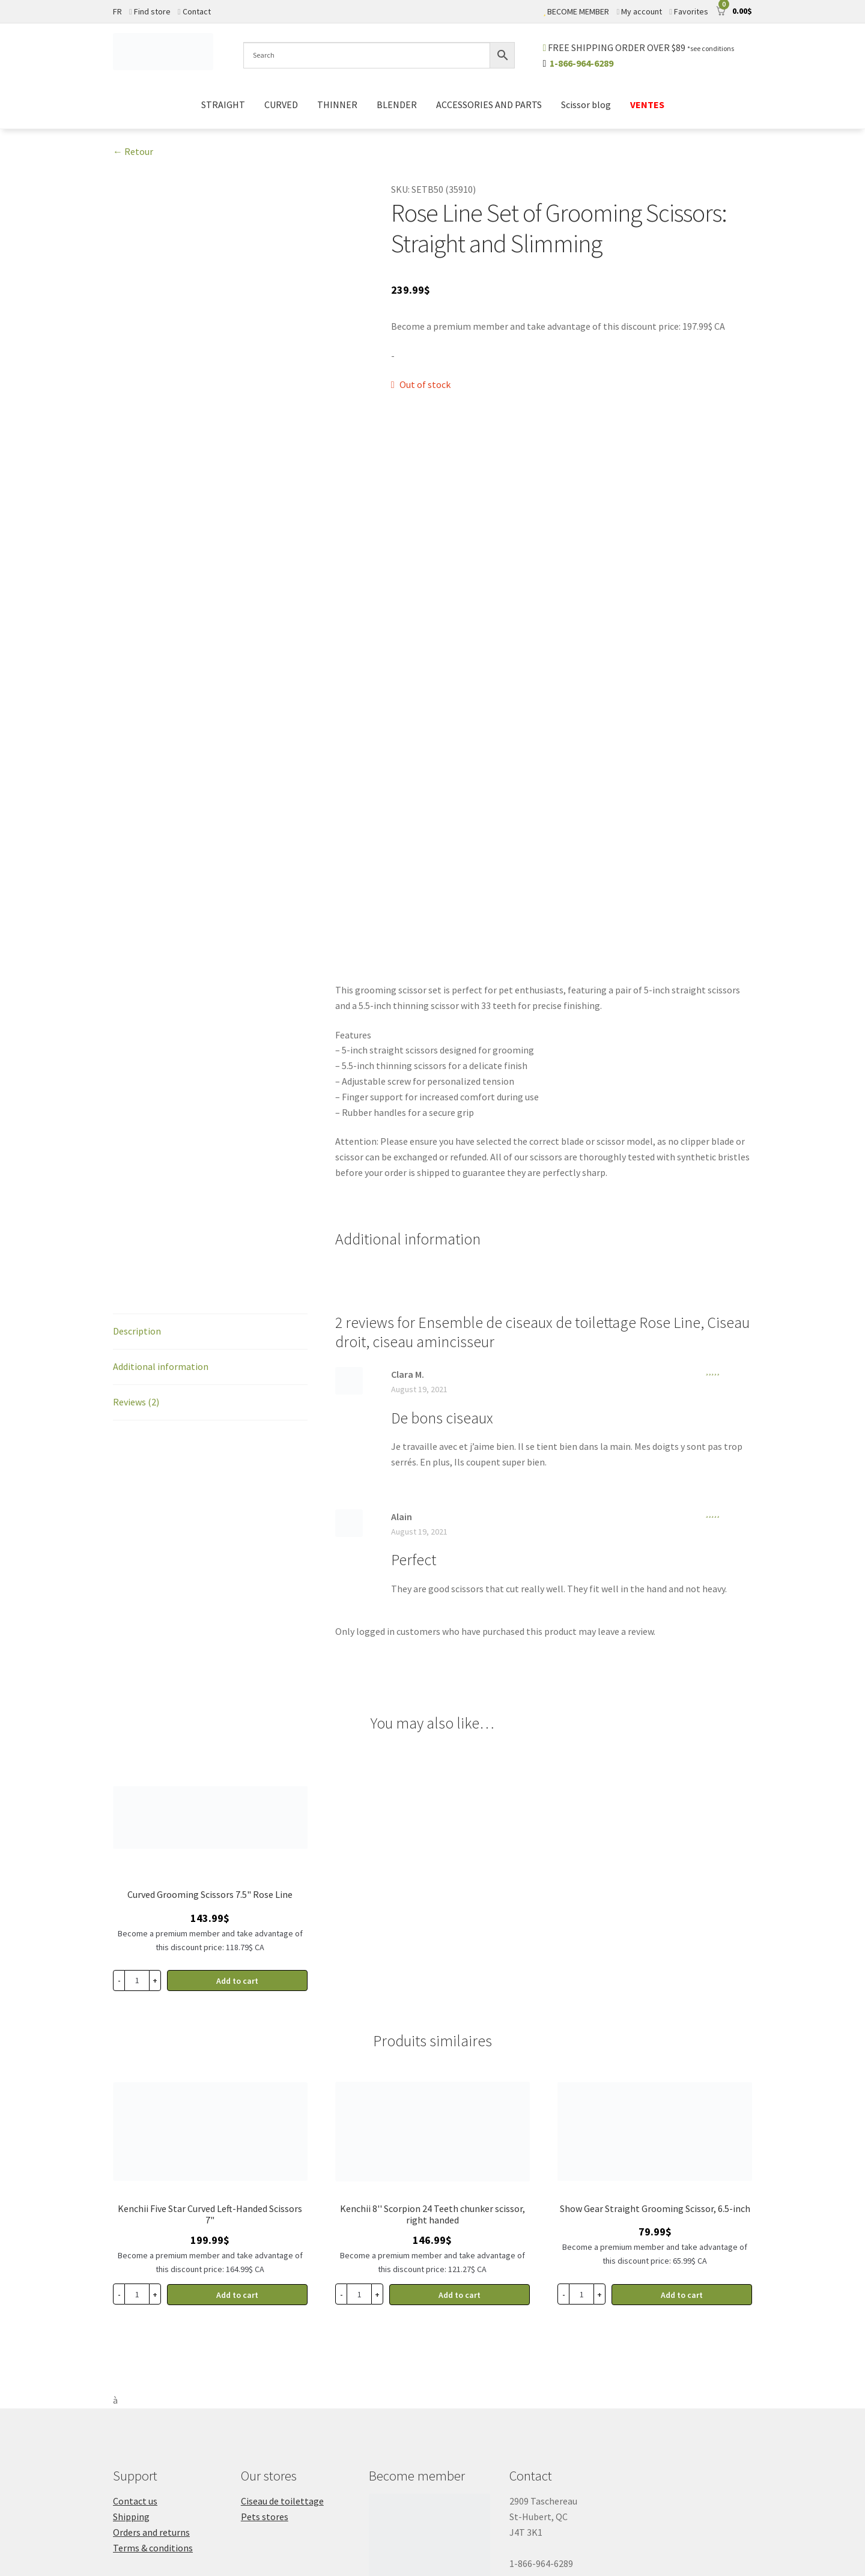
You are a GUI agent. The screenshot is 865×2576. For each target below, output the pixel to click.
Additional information (160, 1168)
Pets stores (264, 2318)
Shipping (131, 2318)
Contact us (135, 2303)
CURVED (281, 104)
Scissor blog (586, 104)
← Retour (133, 151)
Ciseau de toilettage (282, 2303)
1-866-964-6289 (581, 63)
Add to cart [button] (237, 1782)
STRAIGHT (223, 104)
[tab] (210, 1133)
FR (117, 11)
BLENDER (397, 104)
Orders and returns (151, 2334)
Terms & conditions (153, 2350)
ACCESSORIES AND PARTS (489, 104)
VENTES (647, 104)
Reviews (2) (136, 1204)
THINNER (337, 104)
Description (137, 1133)
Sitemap (249, 2519)
